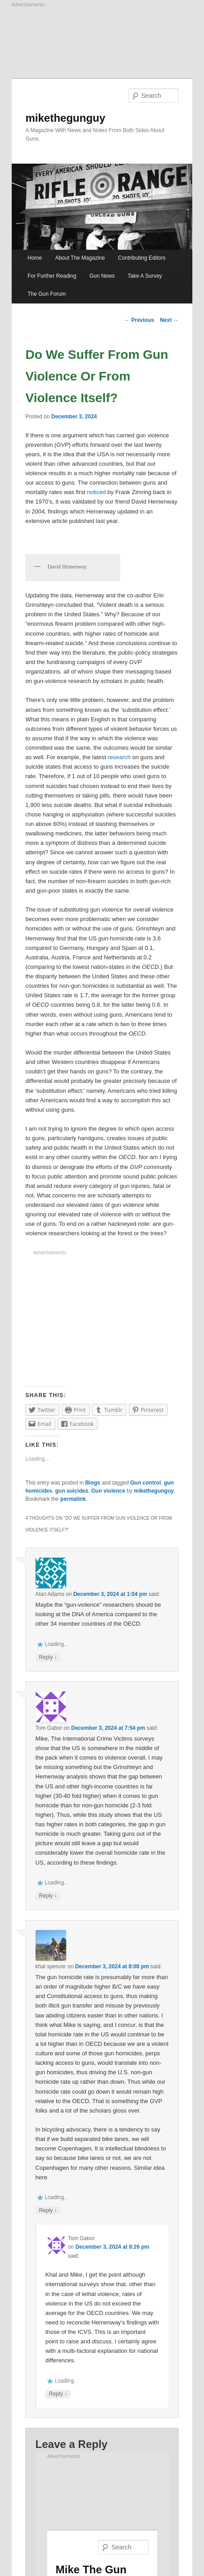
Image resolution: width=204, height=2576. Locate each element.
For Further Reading (51, 276)
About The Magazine (80, 258)
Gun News (101, 276)
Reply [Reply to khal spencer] (48, 2210)
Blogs (92, 1483)
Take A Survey (145, 276)
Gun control (145, 1483)
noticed (96, 492)
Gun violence (108, 1491)
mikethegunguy (65, 118)
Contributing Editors (141, 258)
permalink (73, 1499)
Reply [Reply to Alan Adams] (48, 1657)
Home (34, 258)
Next (169, 320)
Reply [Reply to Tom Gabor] (48, 1896)
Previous (139, 320)
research (119, 757)
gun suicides (71, 1491)
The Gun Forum (46, 294)
